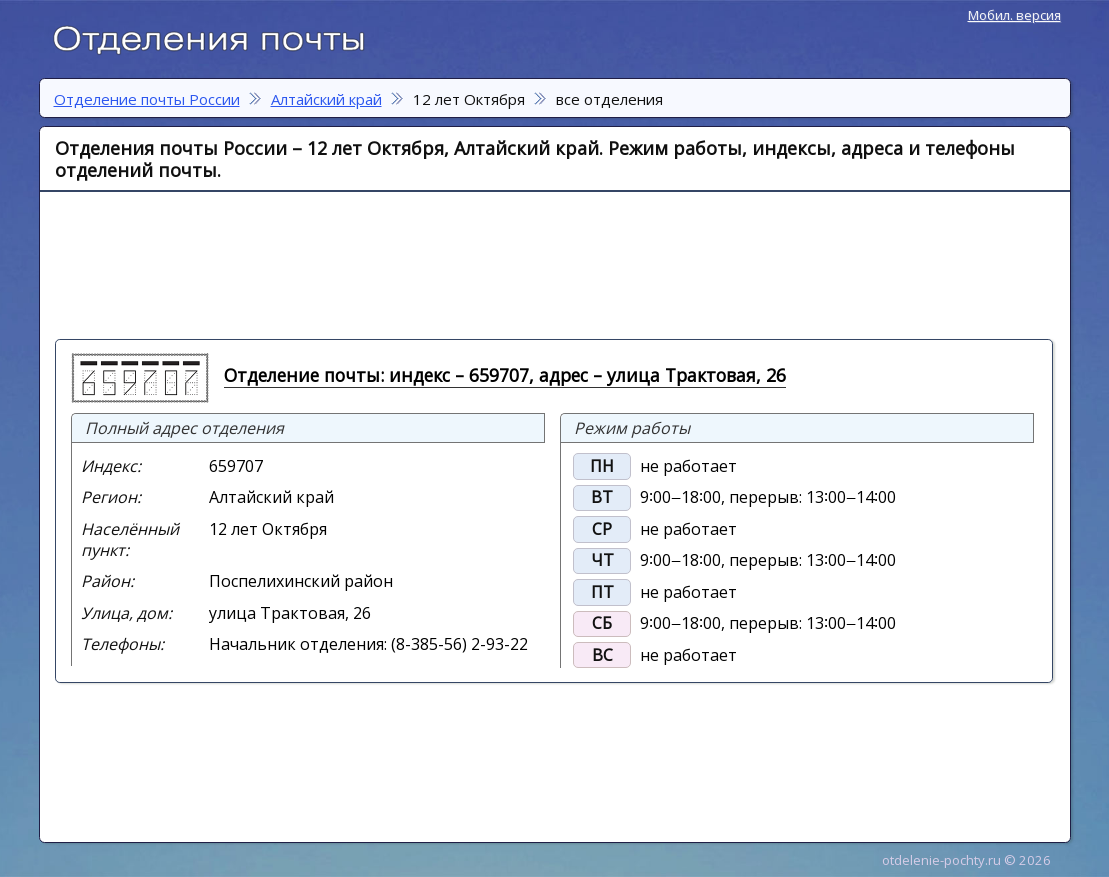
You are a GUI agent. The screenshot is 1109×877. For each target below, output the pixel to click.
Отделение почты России (219, 36)
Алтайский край (326, 99)
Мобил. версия (1014, 15)
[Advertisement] (545, 264)
